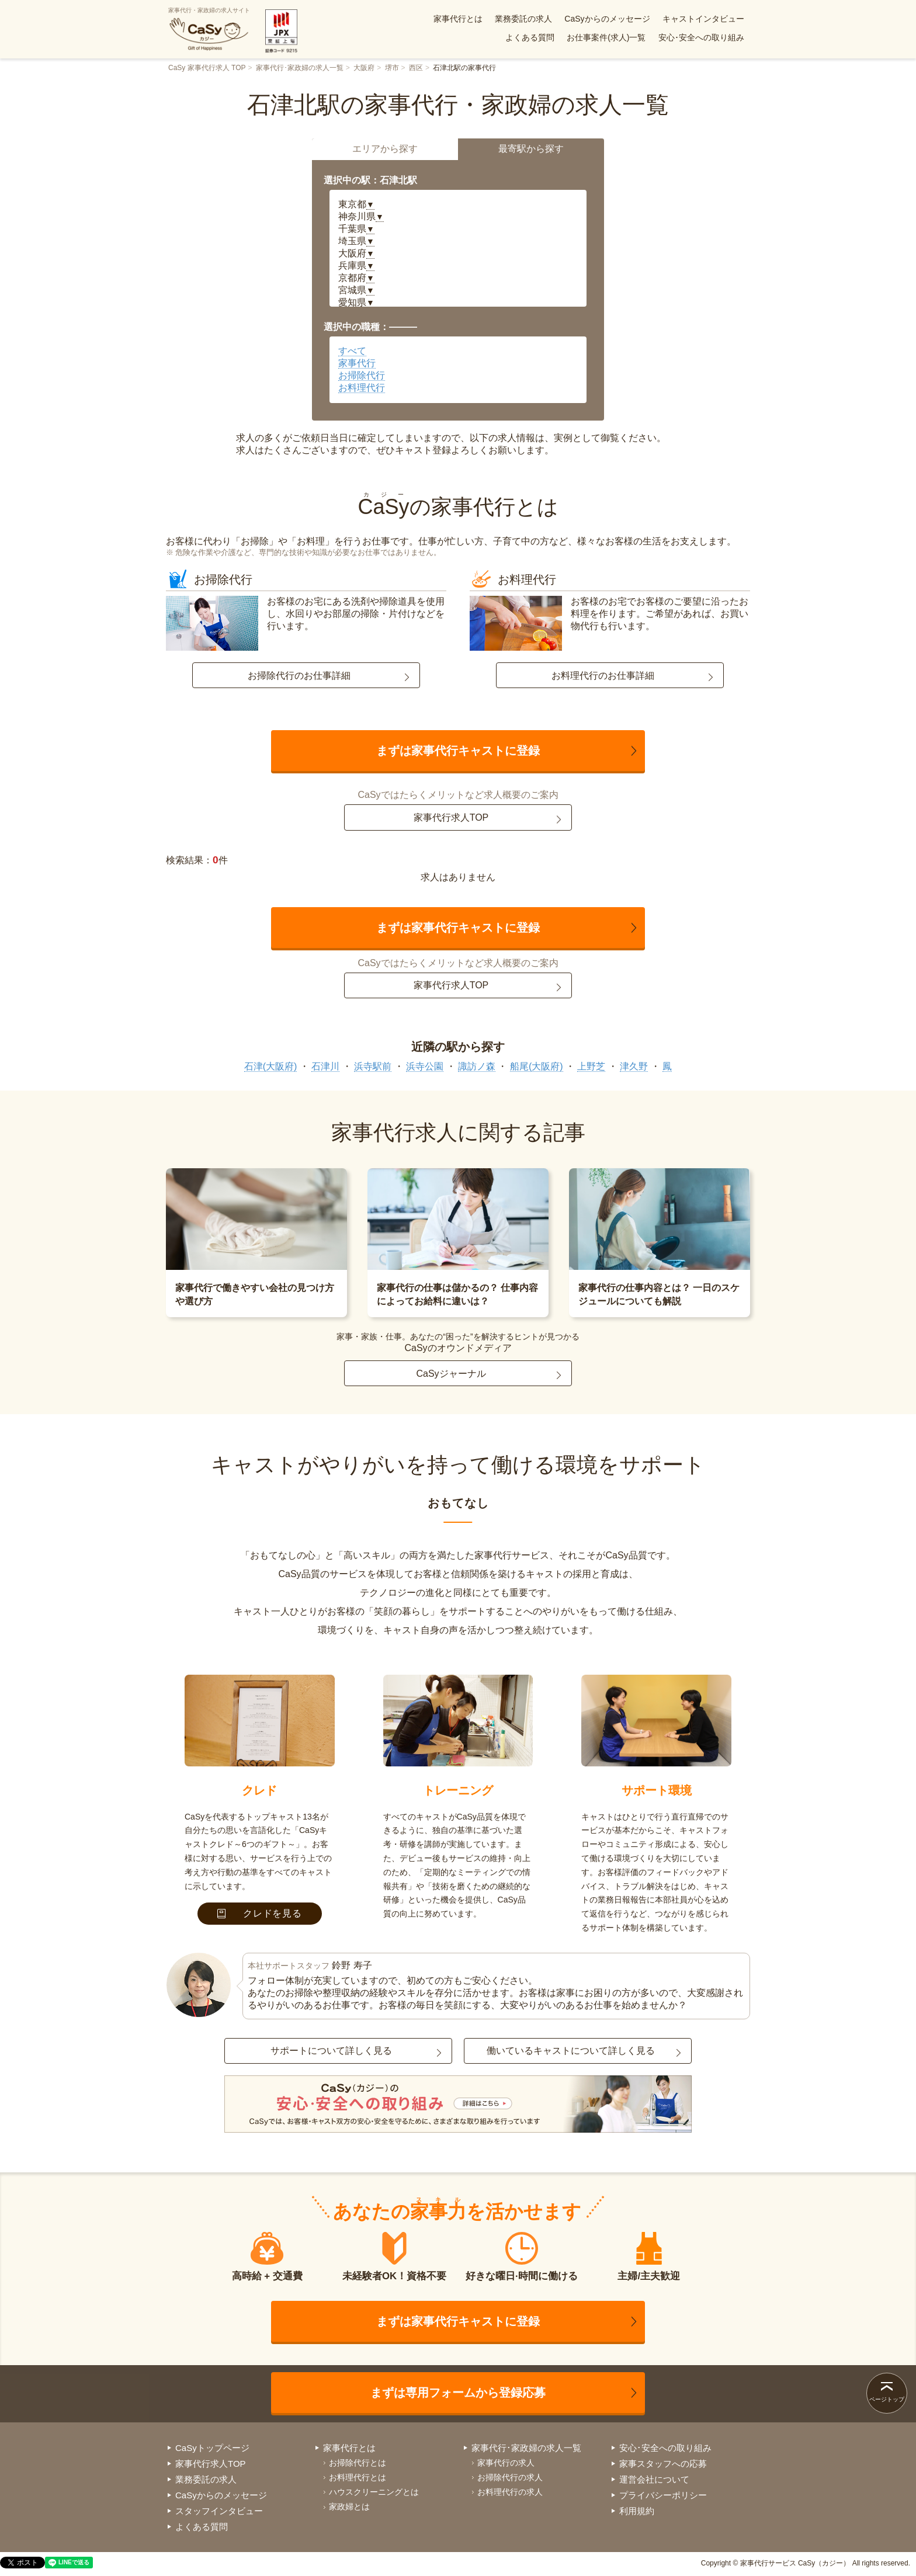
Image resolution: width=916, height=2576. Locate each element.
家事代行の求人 (506, 2462)
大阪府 (363, 68)
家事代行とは (458, 18)
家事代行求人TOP (451, 817)
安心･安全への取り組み (701, 37)
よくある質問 (529, 37)
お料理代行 (361, 388)
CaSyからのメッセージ (607, 18)
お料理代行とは (357, 2477)
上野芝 (591, 1066)
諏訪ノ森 (476, 1066)
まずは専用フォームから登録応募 (458, 2392)
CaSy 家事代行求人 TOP (206, 68)
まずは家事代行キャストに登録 (458, 750)
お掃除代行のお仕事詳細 (299, 676)
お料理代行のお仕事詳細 (602, 676)
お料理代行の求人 (510, 2492)
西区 (416, 68)
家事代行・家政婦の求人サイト (209, 29)
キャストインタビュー (703, 18)
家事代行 (357, 363)
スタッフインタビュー (219, 2511)
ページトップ (886, 2399)
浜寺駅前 (372, 1066)
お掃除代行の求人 (510, 2477)
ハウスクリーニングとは (374, 2492)
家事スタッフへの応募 (663, 2464)
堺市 (392, 68)
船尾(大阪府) (536, 1066)
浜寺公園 (424, 1066)
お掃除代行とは (357, 2462)
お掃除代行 (361, 375)
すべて (352, 351)
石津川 (325, 1066)
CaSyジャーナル (450, 1374)
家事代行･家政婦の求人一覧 (300, 68)
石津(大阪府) (270, 1066)
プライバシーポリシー (663, 2495)
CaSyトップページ (212, 2448)
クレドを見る (259, 1913)
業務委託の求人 (523, 18)
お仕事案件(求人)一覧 (606, 37)
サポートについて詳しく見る (331, 2051)
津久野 (634, 1066)
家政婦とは (349, 2506)
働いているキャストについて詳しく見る (571, 2051)
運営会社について (654, 2479)
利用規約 (636, 2511)
